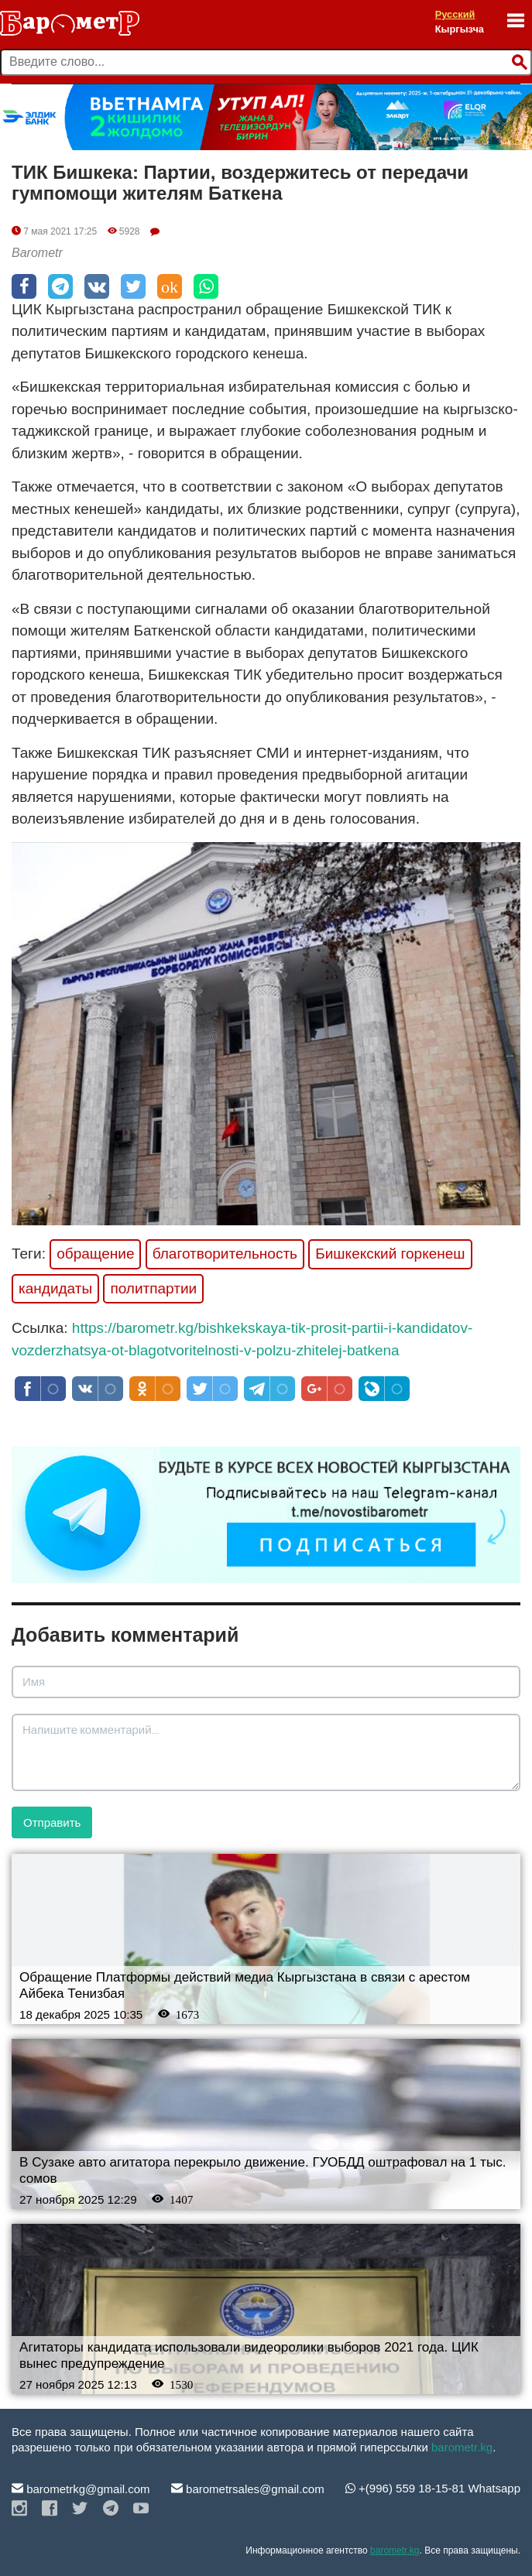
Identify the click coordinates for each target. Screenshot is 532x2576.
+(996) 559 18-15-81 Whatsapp (432, 2488)
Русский (455, 14)
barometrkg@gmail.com (81, 2489)
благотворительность (225, 1253)
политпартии (153, 1288)
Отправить (52, 1822)
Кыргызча (459, 29)
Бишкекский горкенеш (390, 1253)
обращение (95, 1253)
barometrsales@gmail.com (247, 2489)
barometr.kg (462, 2447)
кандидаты (55, 1288)
